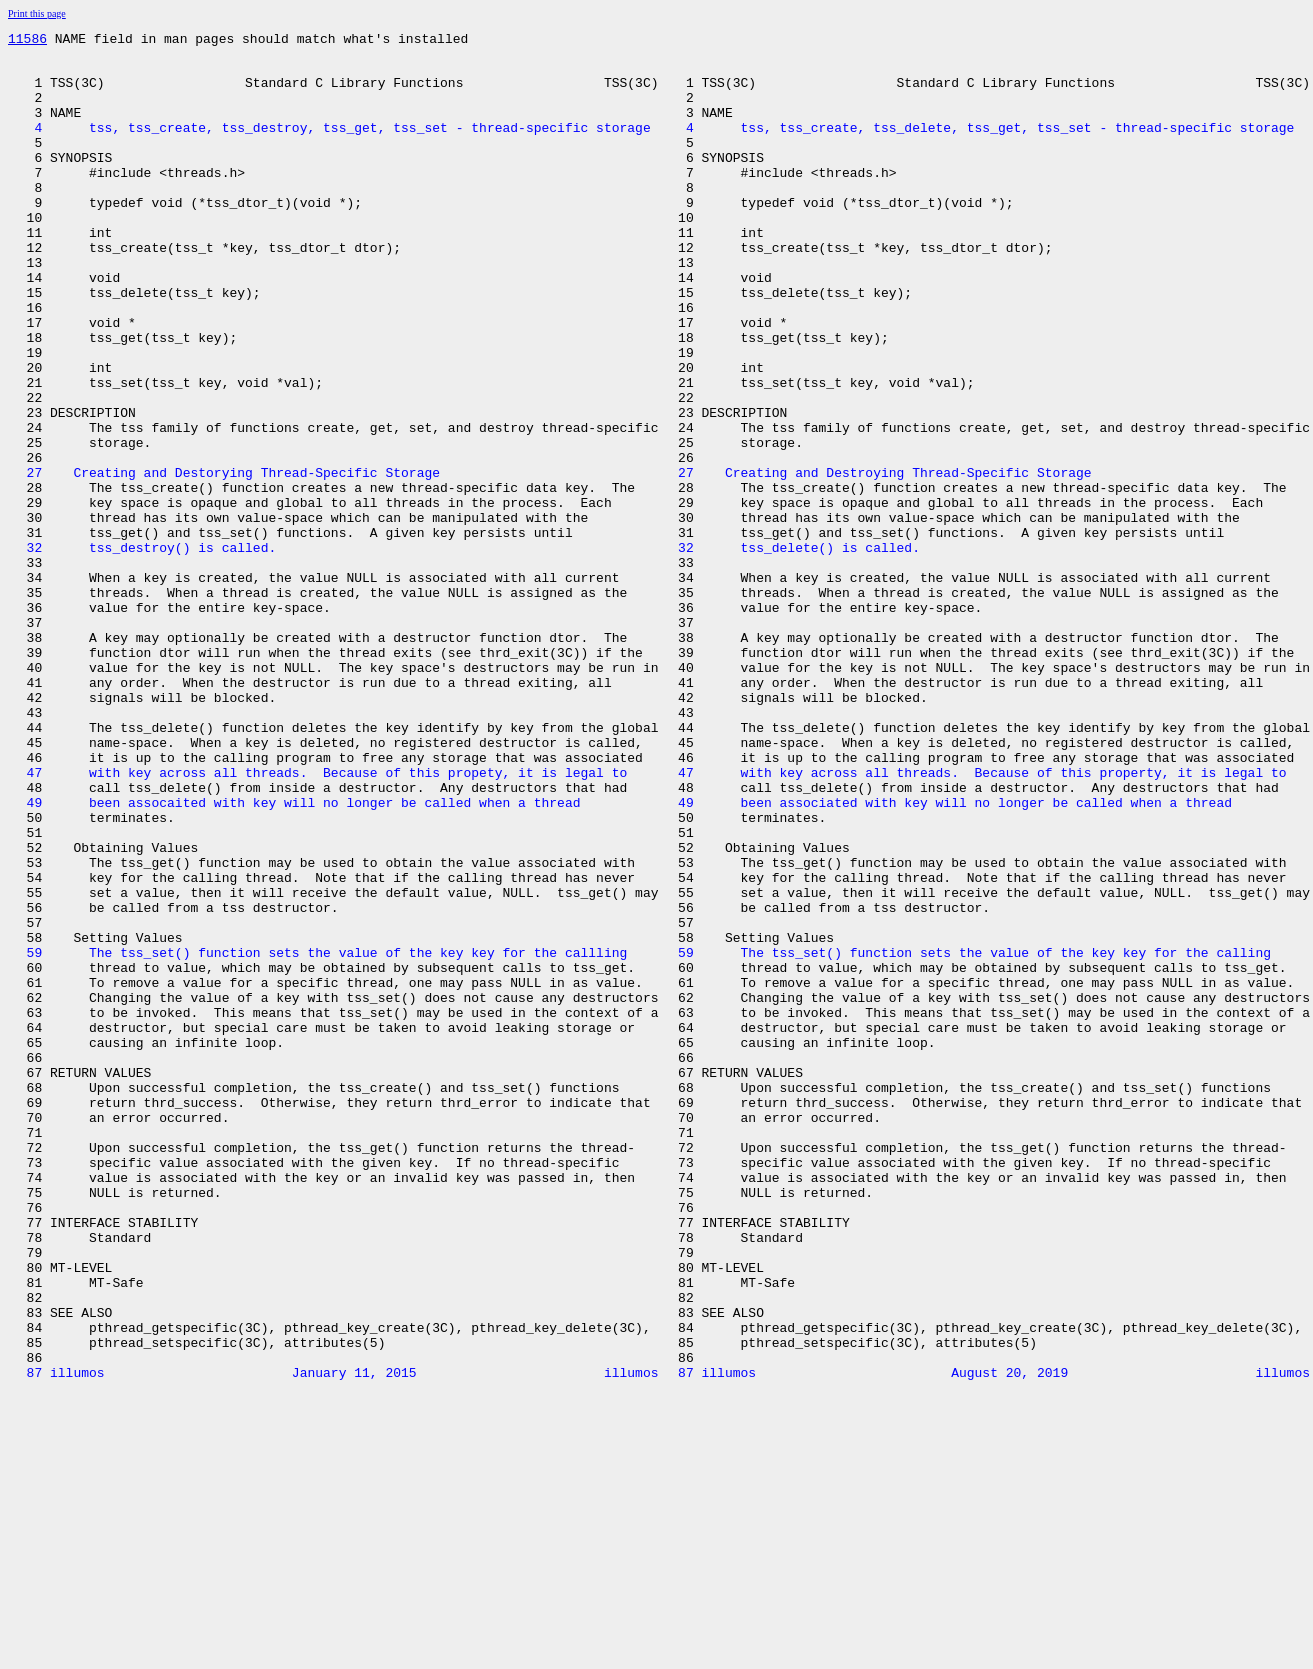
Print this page (37, 13)
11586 (27, 41)
